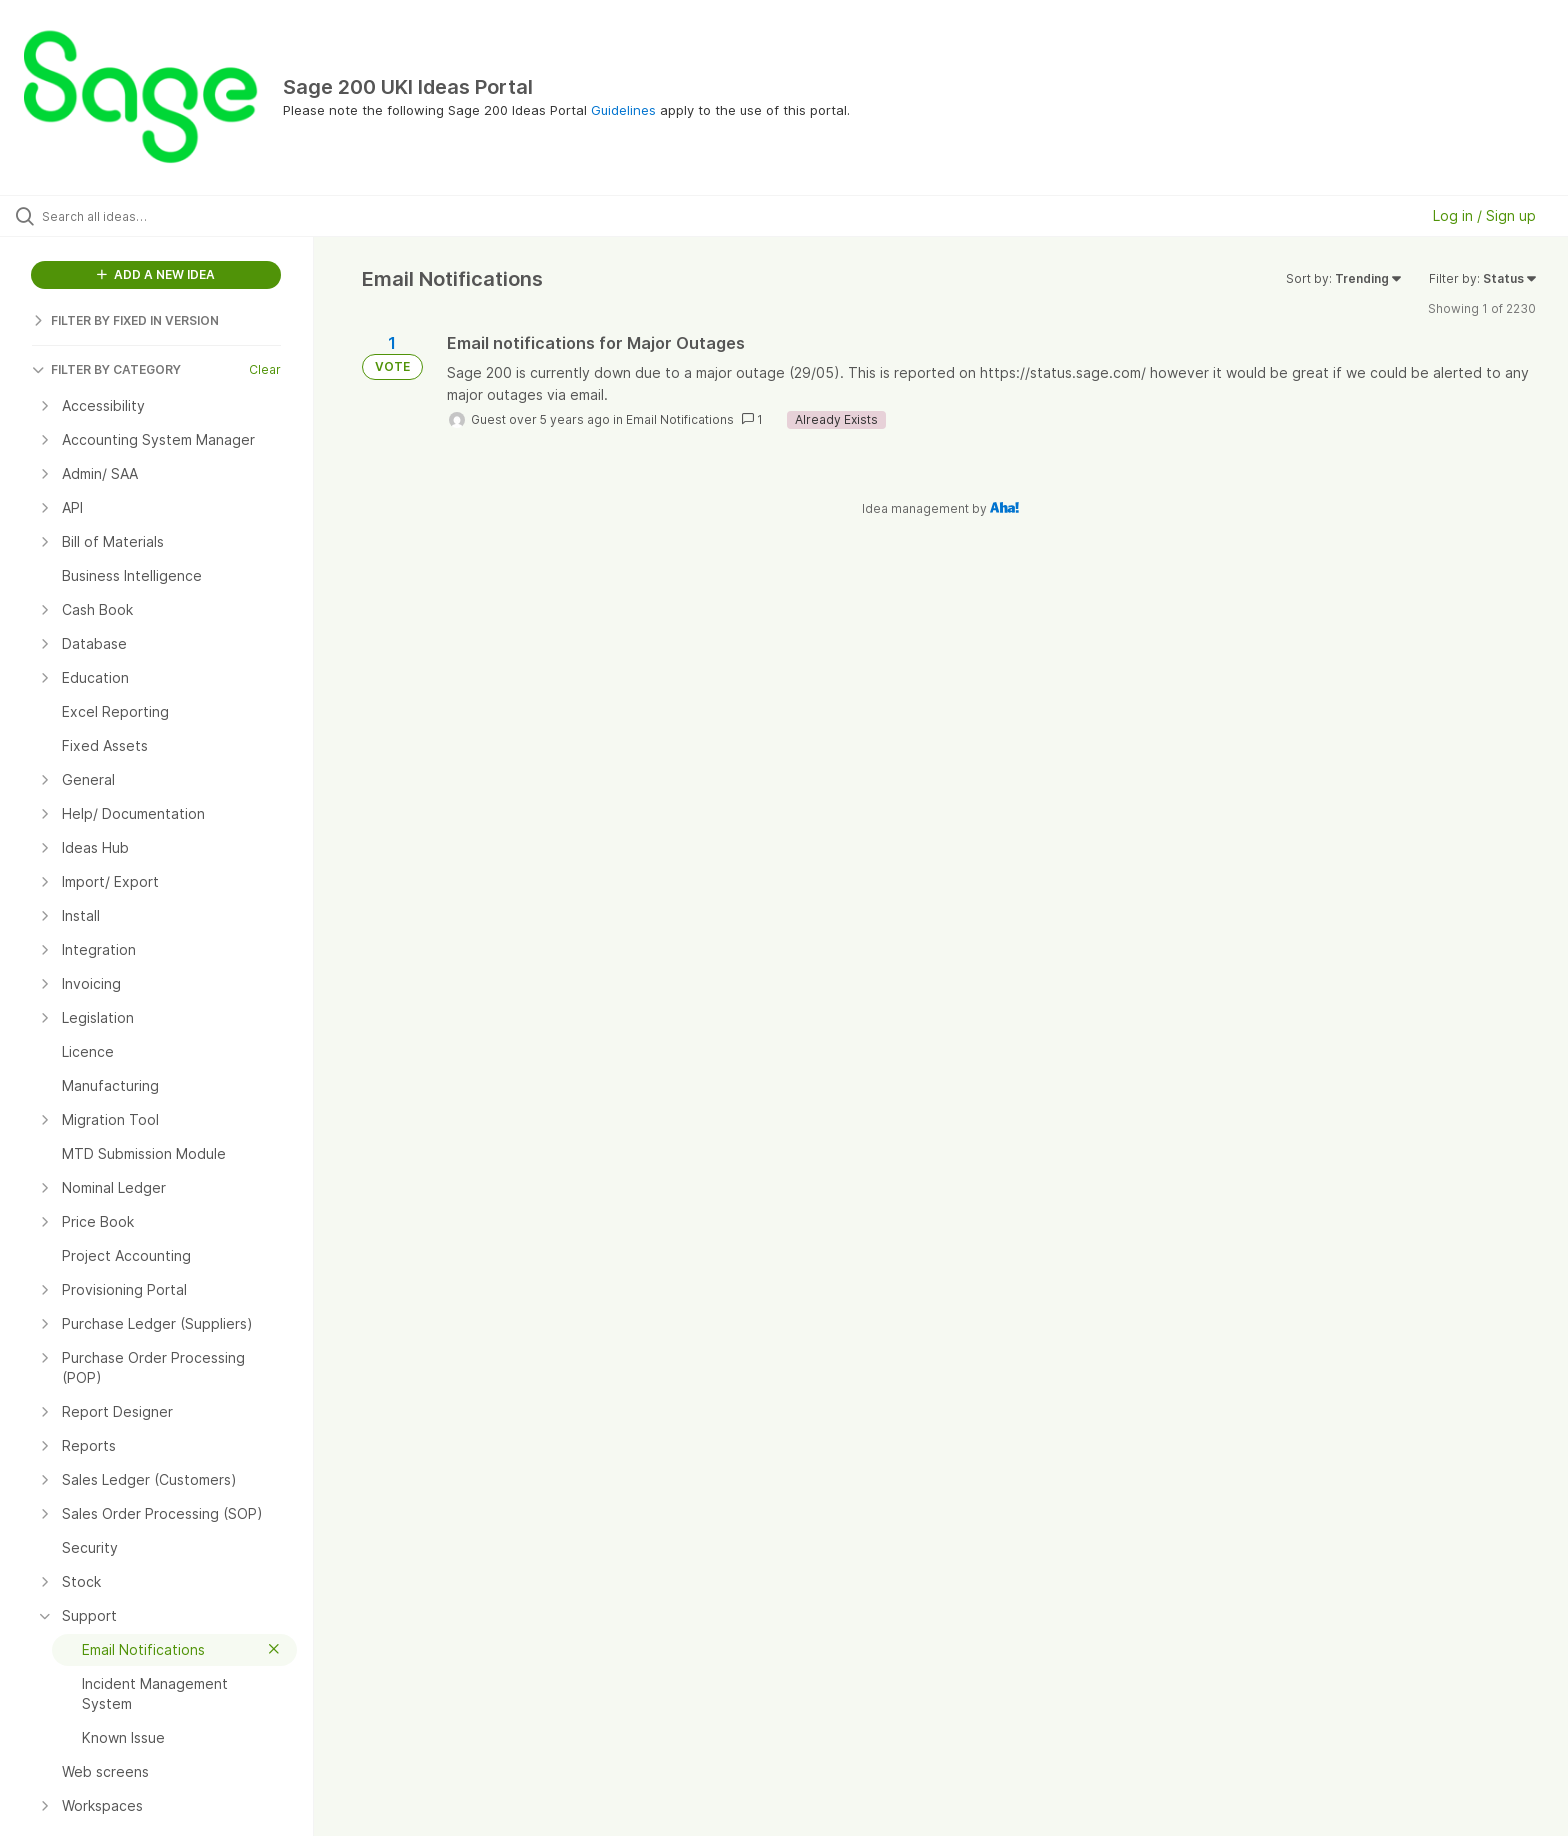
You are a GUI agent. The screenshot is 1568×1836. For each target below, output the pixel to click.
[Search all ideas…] (182, 216)
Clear (265, 369)
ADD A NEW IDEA (156, 274)
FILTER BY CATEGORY (106, 369)
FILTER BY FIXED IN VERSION (125, 320)
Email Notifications (680, 419)
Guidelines (623, 110)
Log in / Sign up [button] (1484, 215)
